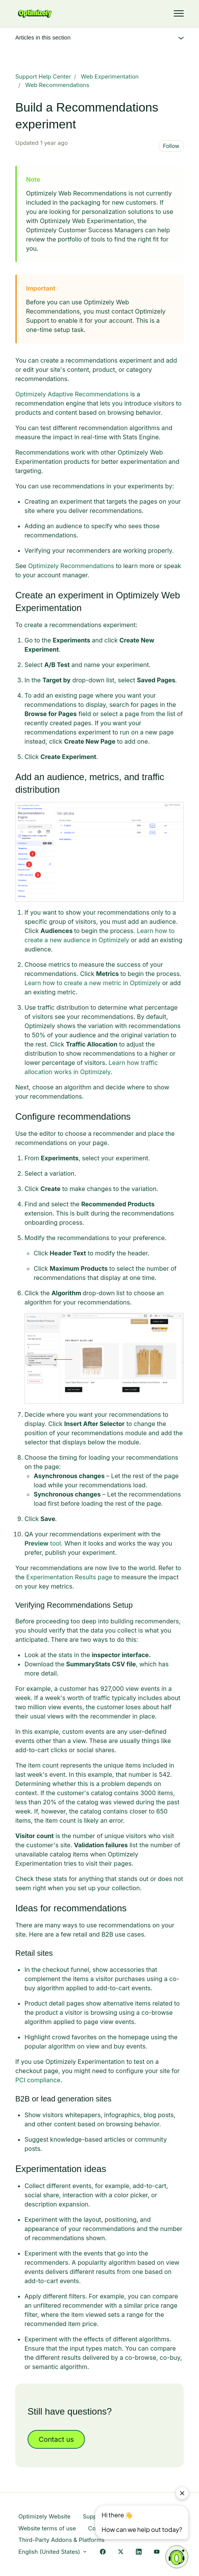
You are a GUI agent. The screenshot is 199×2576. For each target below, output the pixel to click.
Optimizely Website (44, 2516)
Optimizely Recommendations (71, 566)
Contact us (56, 2439)
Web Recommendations (57, 85)
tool (42, 1543)
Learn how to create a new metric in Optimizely (92, 983)
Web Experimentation (110, 76)
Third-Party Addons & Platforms (61, 2539)
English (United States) (53, 2551)
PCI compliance (37, 2080)
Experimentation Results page (69, 1577)
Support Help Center (43, 76)
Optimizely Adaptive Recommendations (72, 394)
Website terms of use (47, 2528)
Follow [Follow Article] (171, 146)
